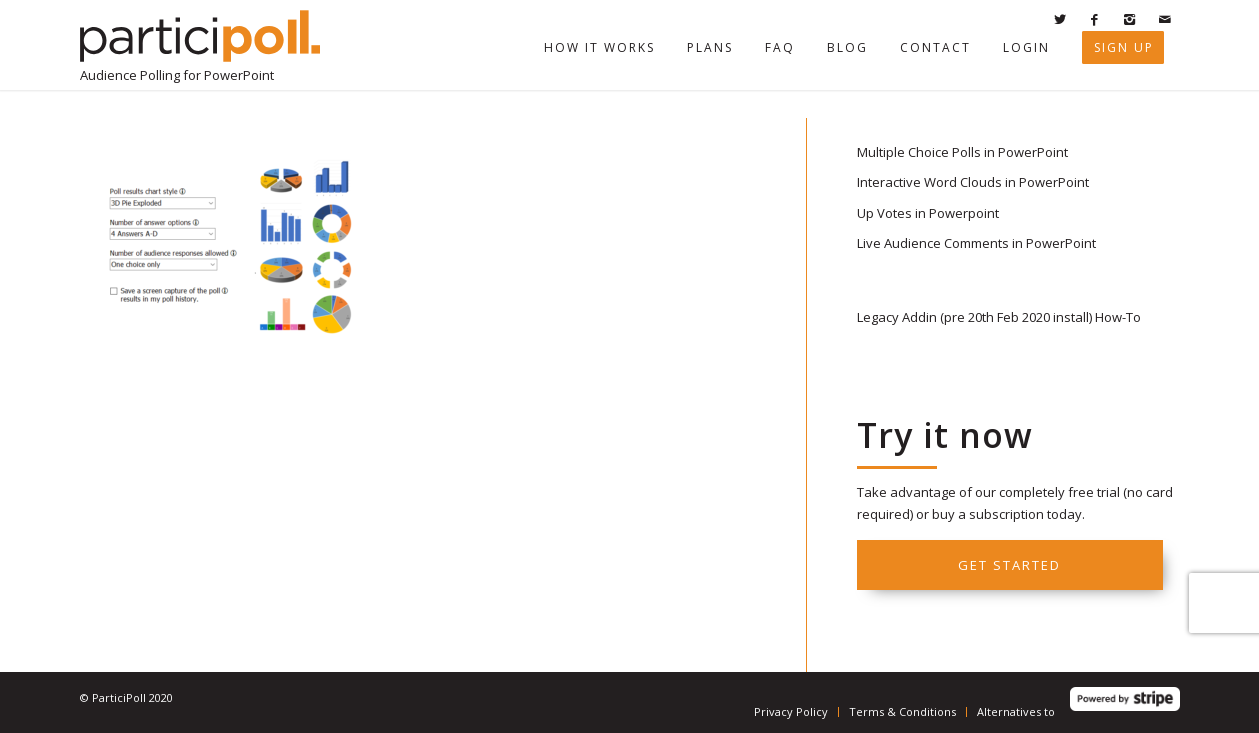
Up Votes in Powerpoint (928, 213)
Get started (1009, 565)
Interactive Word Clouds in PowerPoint (973, 182)
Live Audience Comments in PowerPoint (976, 243)
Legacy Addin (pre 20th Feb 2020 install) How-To (999, 317)
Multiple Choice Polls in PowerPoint (962, 152)
